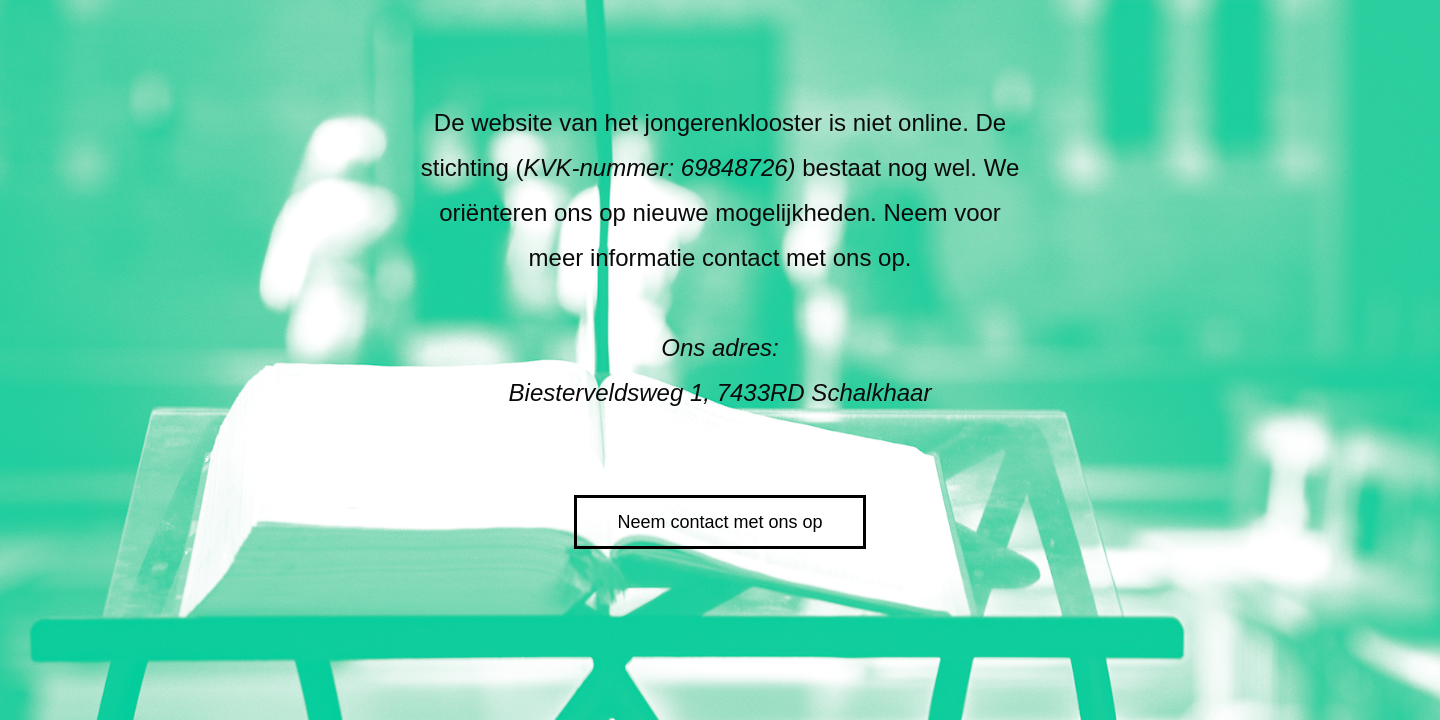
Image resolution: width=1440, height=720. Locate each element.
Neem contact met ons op (719, 522)
